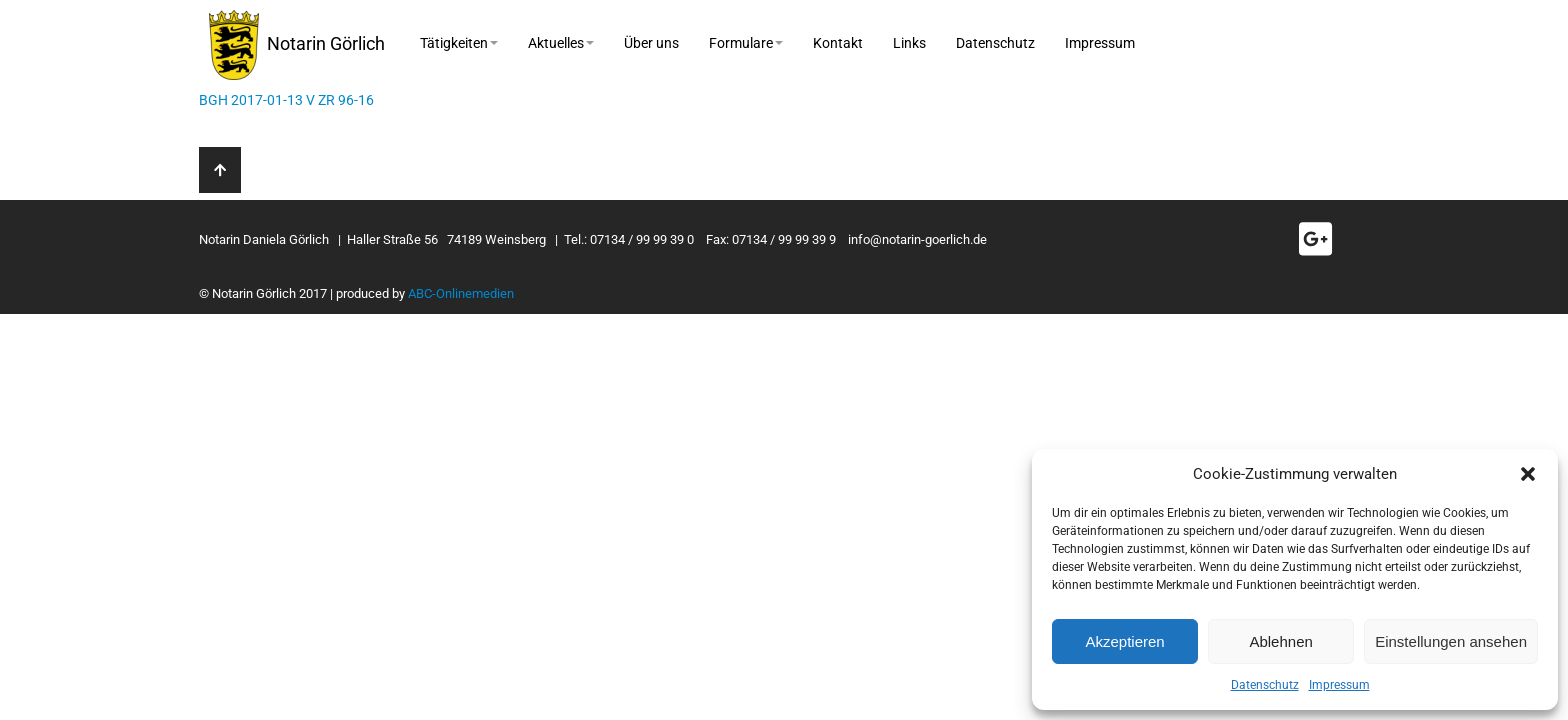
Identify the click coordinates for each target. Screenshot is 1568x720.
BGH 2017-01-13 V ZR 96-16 (286, 100)
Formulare (746, 43)
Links (909, 43)
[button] (1528, 474)
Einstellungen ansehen (1451, 641)
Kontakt (838, 43)
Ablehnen (1280, 641)
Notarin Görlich (297, 45)
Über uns (651, 43)
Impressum (1339, 685)
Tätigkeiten (459, 43)
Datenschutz (1265, 685)
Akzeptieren (1124, 641)
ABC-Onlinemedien (461, 293)
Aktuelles (561, 43)
